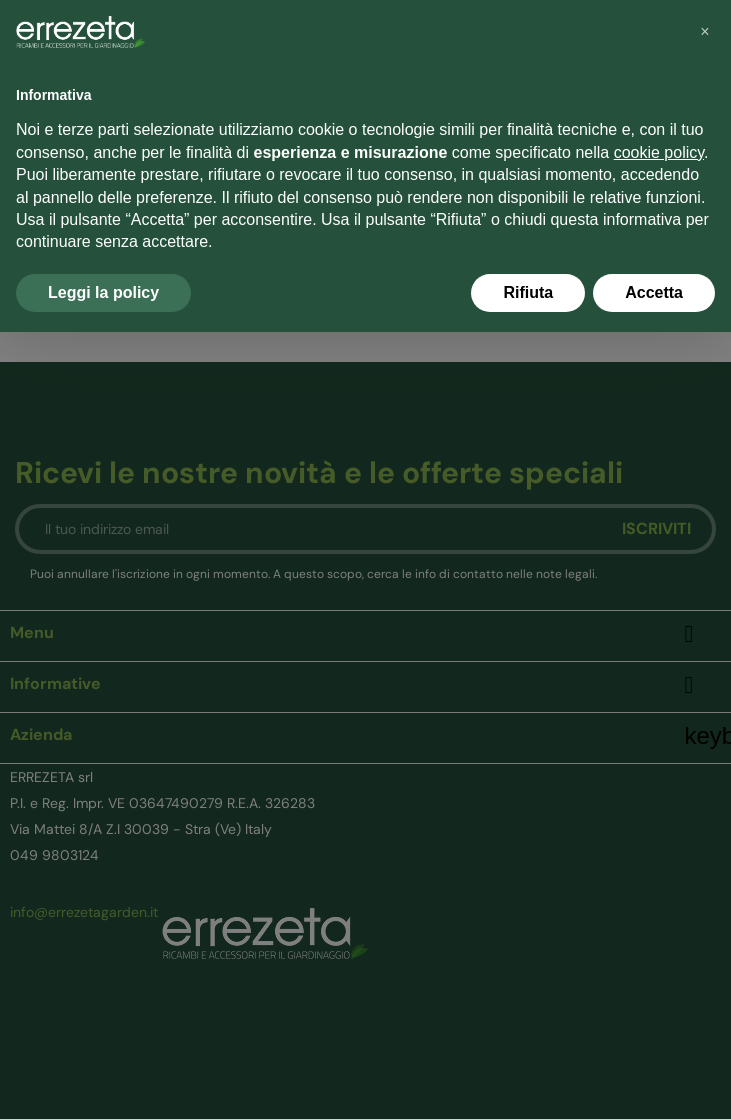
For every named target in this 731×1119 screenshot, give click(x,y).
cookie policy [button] (659, 152)
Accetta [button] (654, 292)
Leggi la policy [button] (103, 292)
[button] (705, 32)
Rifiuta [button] (528, 292)
